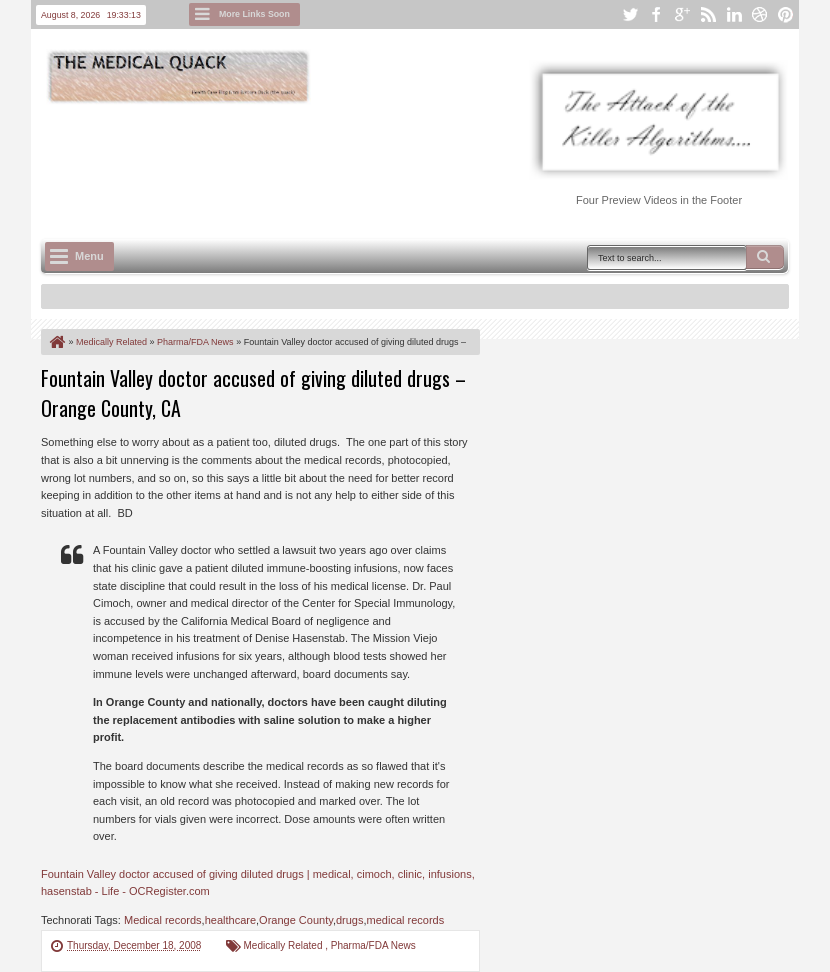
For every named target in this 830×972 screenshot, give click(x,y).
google (682, 14)
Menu (89, 256)
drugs (350, 920)
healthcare (230, 920)
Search (765, 257)
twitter (630, 14)
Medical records (163, 920)
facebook (656, 14)
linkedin (734, 14)
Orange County (296, 920)
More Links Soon (254, 14)
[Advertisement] (405, 161)
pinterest (786, 14)
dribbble (760, 14)
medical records (406, 920)
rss (708, 14)
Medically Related (285, 945)
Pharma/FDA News (373, 945)
